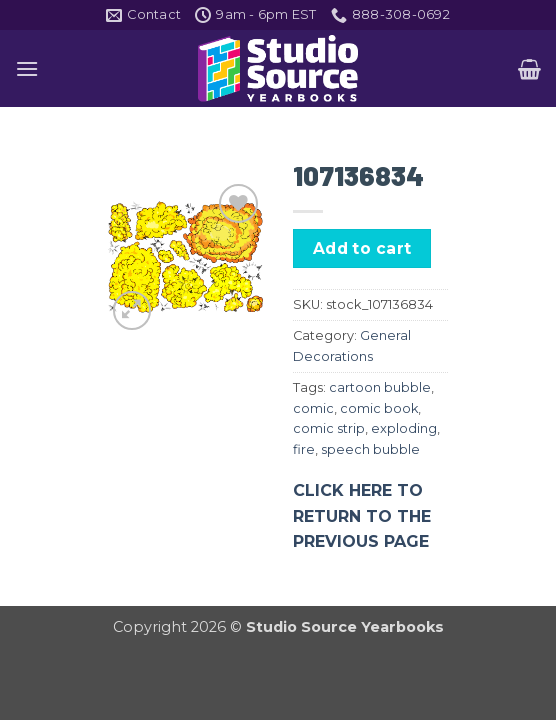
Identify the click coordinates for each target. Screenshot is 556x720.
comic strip (329, 428)
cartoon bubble (380, 387)
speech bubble (370, 449)
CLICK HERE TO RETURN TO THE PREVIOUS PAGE (362, 516)
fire (304, 449)
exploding (404, 428)
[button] (27, 68)
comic (313, 408)
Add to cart (362, 248)
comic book (379, 408)
